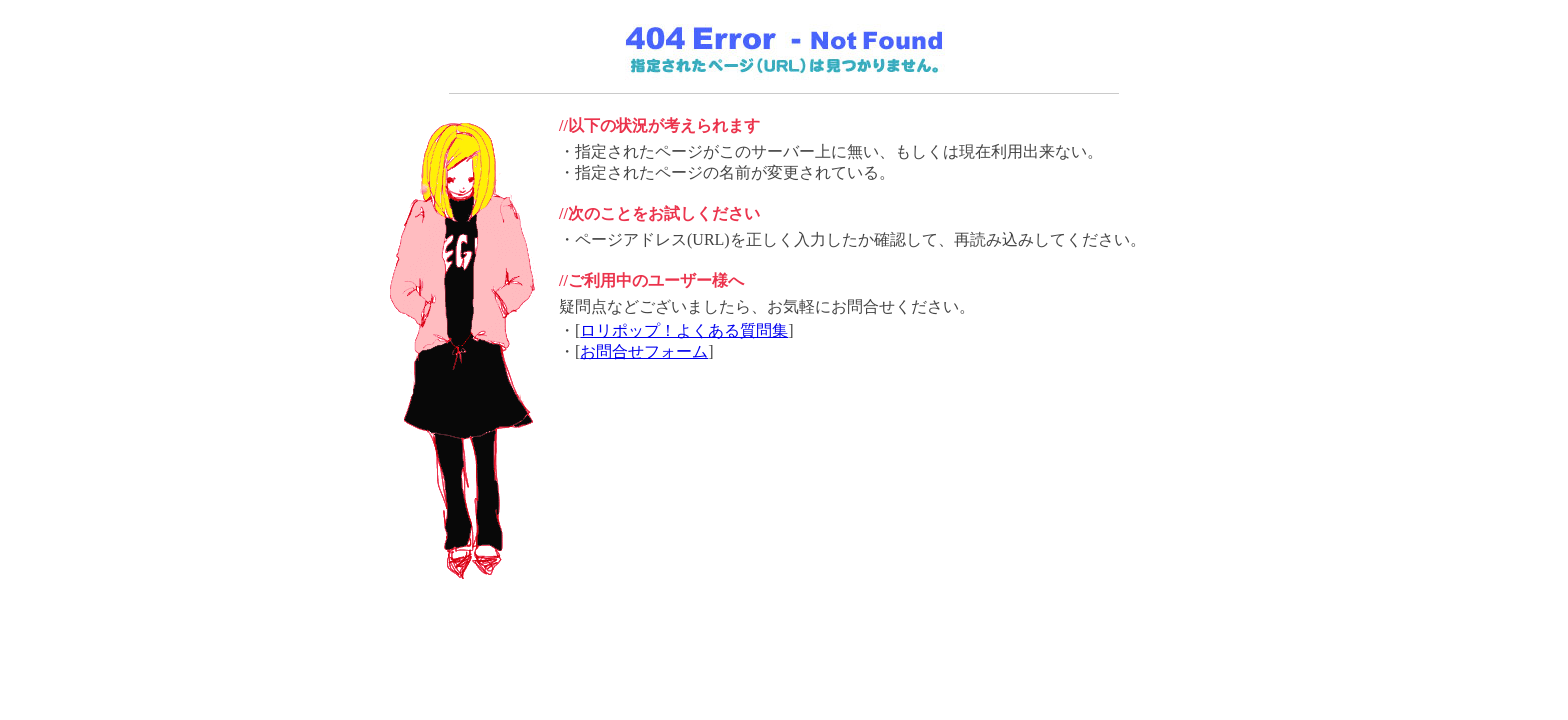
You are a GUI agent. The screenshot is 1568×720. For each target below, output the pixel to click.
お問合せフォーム (644, 351)
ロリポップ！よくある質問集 (684, 330)
